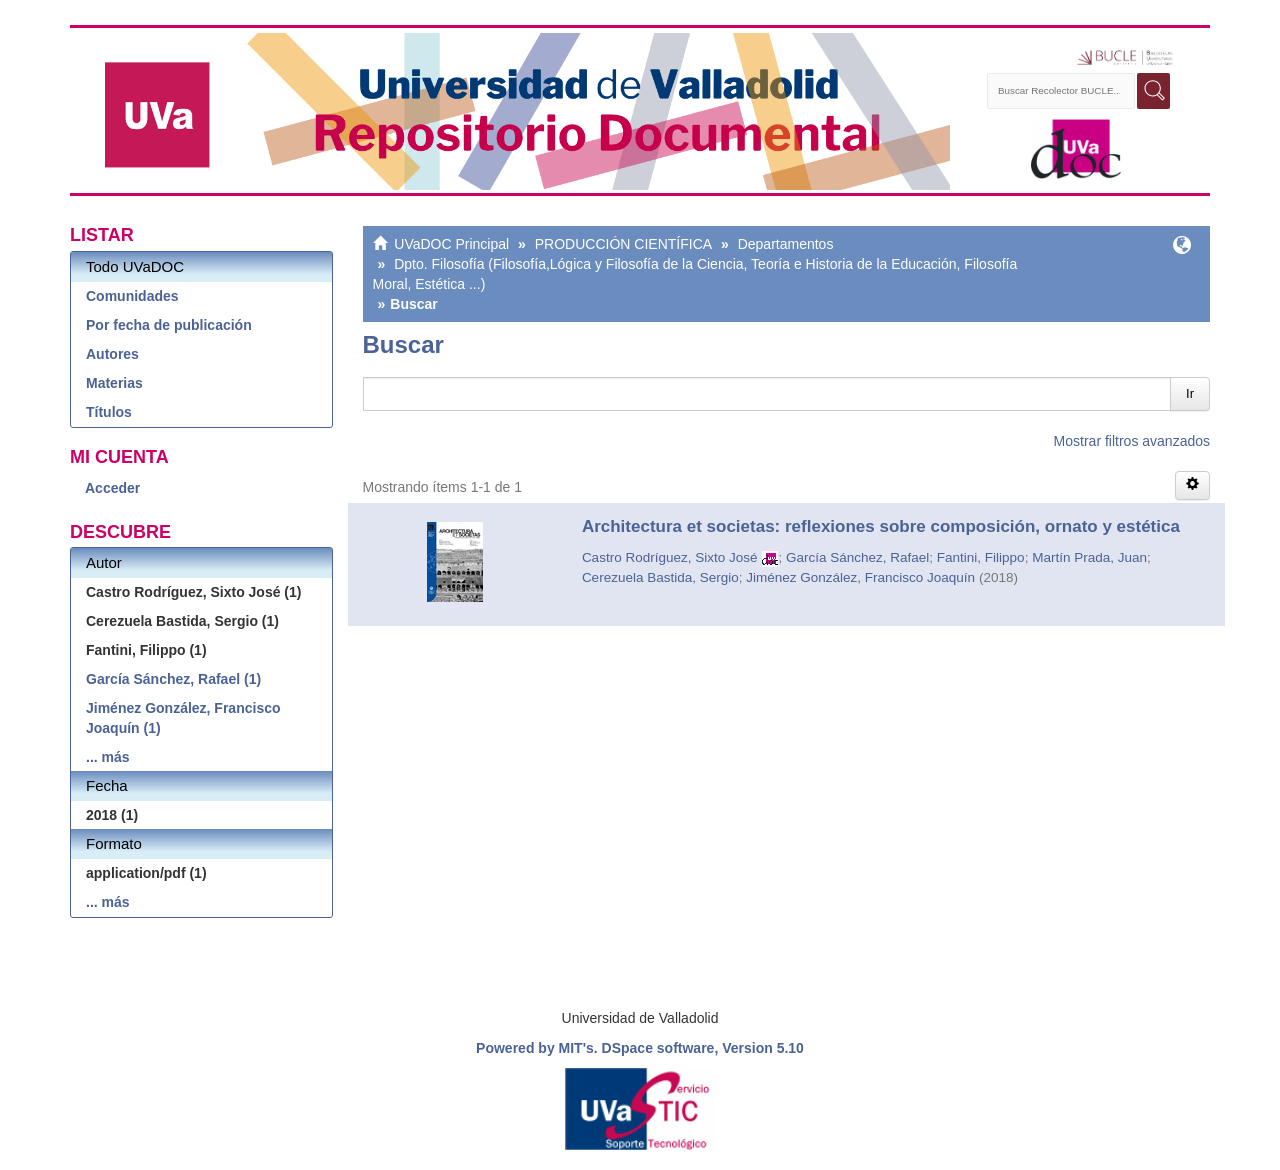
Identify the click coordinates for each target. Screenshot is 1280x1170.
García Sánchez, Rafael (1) (173, 679)
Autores (112, 354)
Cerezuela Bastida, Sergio (660, 577)
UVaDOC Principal (451, 244)
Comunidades (132, 296)
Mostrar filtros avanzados (1132, 441)
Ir (1190, 393)
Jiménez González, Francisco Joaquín (860, 577)
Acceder (112, 488)
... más (108, 757)
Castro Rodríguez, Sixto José (670, 557)
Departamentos (786, 244)
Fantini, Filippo (981, 557)
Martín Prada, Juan (1089, 557)
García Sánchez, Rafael (857, 557)
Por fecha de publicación (169, 325)
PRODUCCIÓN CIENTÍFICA (623, 244)
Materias (114, 383)
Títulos (109, 412)
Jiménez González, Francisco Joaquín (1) (183, 718)
